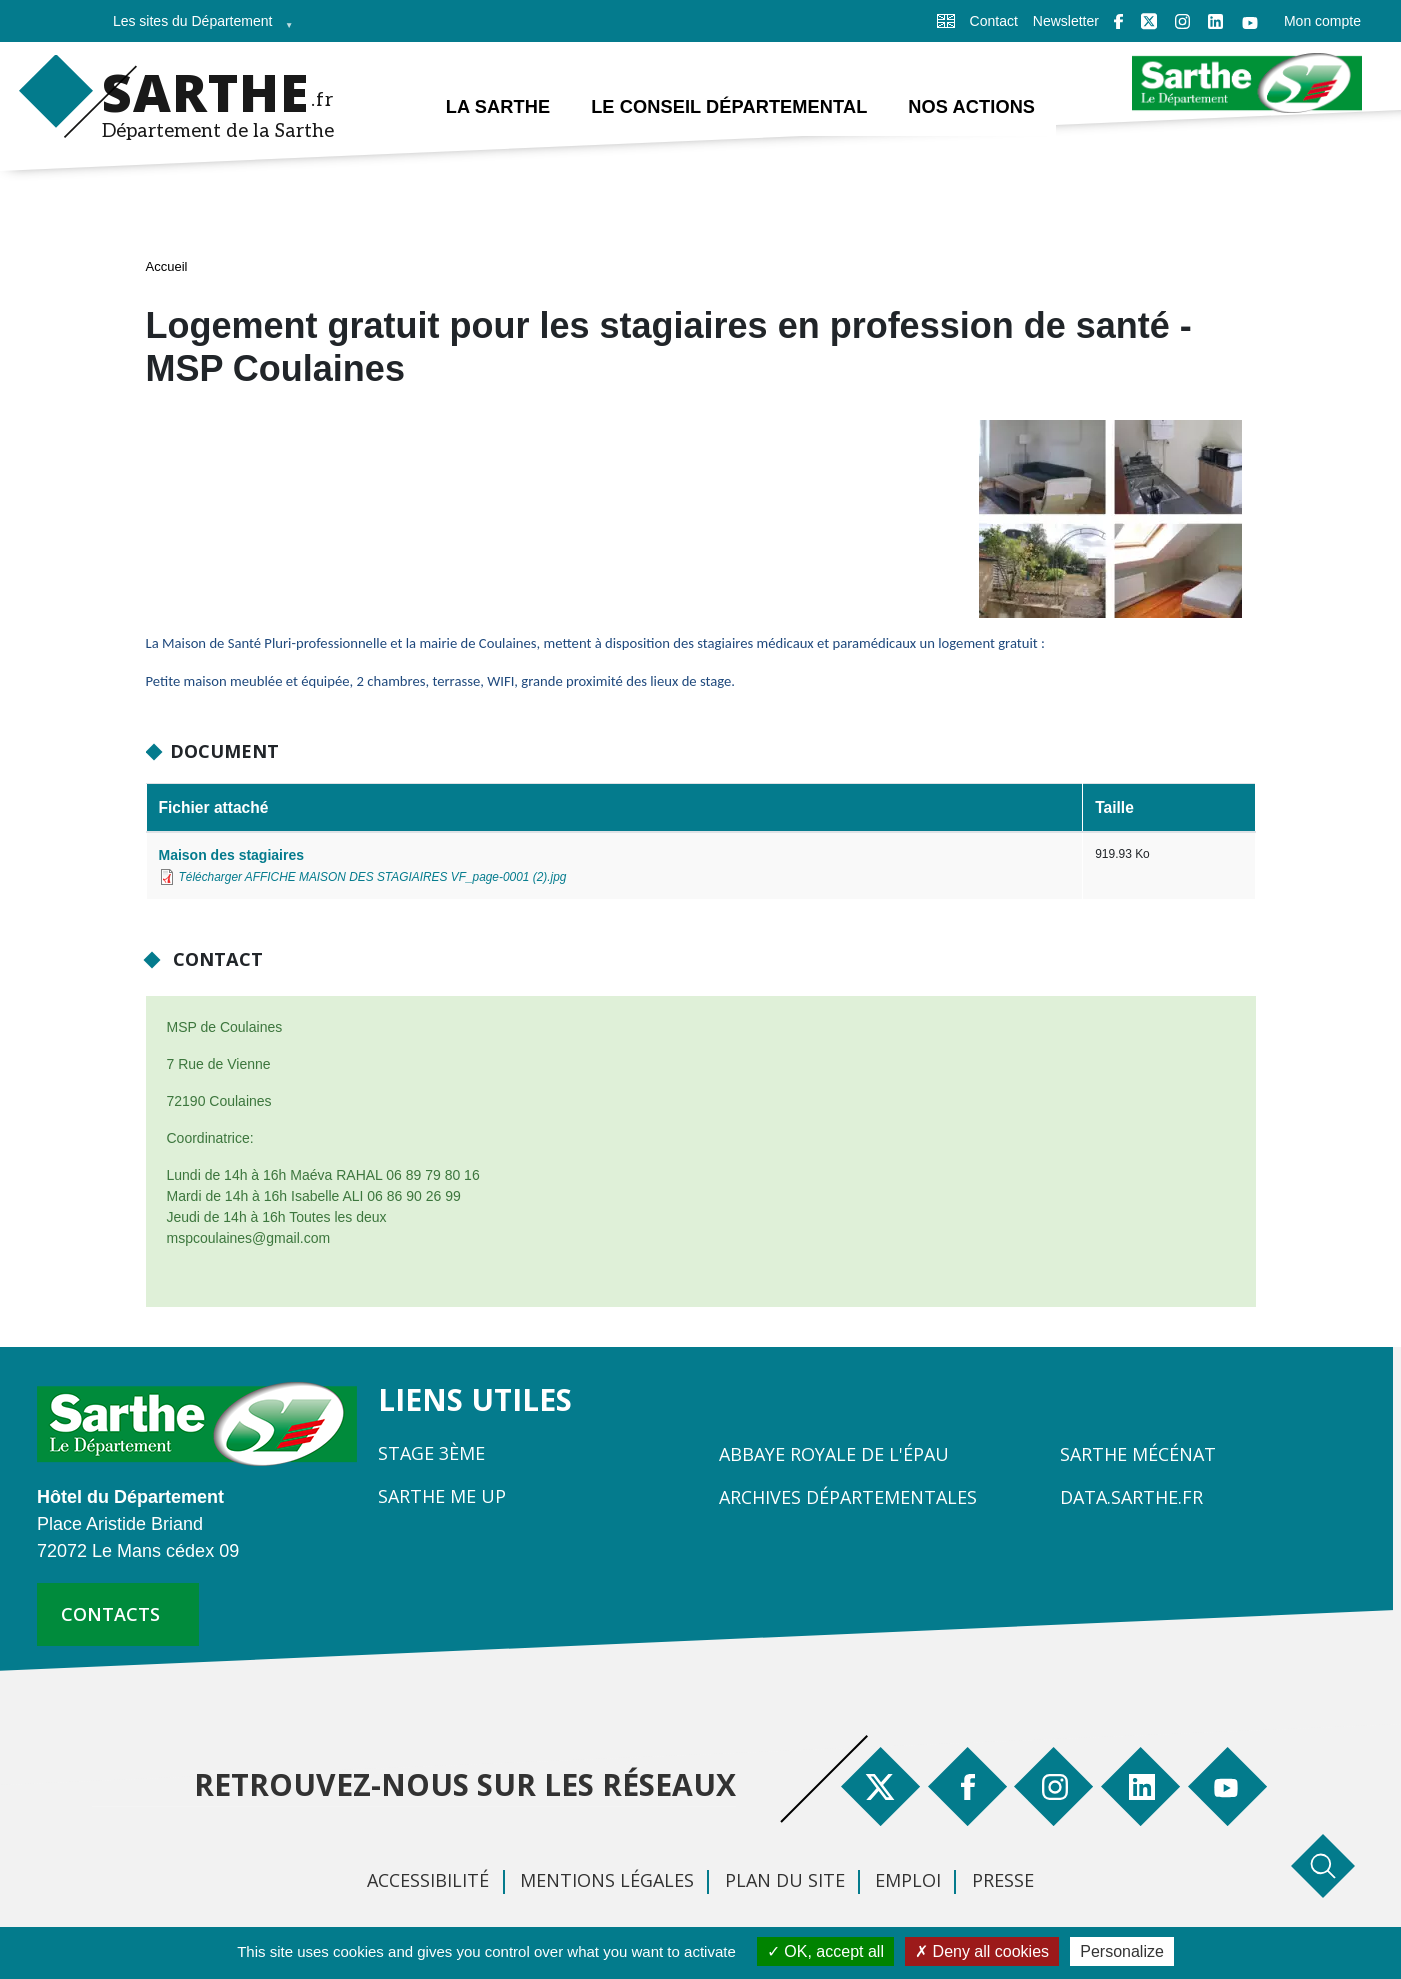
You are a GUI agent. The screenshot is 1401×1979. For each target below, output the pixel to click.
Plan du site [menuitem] (785, 1881)
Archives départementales (848, 1498)
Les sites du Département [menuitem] (197, 27)
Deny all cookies (982, 1951)
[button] (1110, 525)
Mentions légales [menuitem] (607, 1881)
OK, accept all (825, 1951)
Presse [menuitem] (1003, 1881)
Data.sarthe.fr (1131, 1498)
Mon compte (1322, 21)
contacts (110, 1615)
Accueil (167, 267)
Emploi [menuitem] (908, 1881)
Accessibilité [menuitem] (428, 1881)
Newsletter (1066, 21)
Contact (994, 21)
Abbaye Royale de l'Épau (834, 1455)
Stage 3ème (431, 1454)
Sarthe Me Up (442, 1497)
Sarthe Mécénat (1138, 1455)
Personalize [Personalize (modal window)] (1122, 1951)
